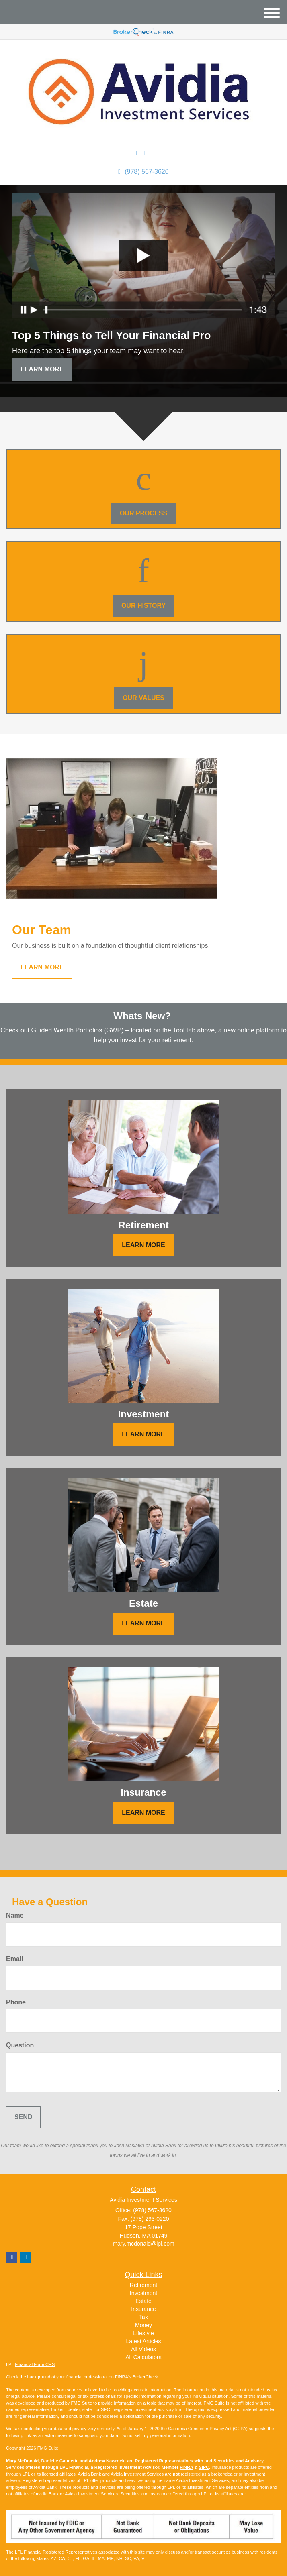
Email (14, 1958)
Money (143, 2325)
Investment (143, 2293)
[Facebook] (145, 153)
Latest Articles (143, 2341)
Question (20, 2045)
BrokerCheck (145, 2376)
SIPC (204, 2467)
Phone (16, 2002)
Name (15, 1915)
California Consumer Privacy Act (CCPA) (208, 2428)
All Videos (143, 2349)
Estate (143, 2301)
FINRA (186, 2467)
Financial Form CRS (35, 2364)
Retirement (143, 2285)
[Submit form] (23, 2117)
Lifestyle (143, 2333)
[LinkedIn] (137, 153)
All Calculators (143, 2357)
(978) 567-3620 (143, 171)
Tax (143, 2317)
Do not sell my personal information (155, 2435)
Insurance (143, 2309)
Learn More (42, 369)
